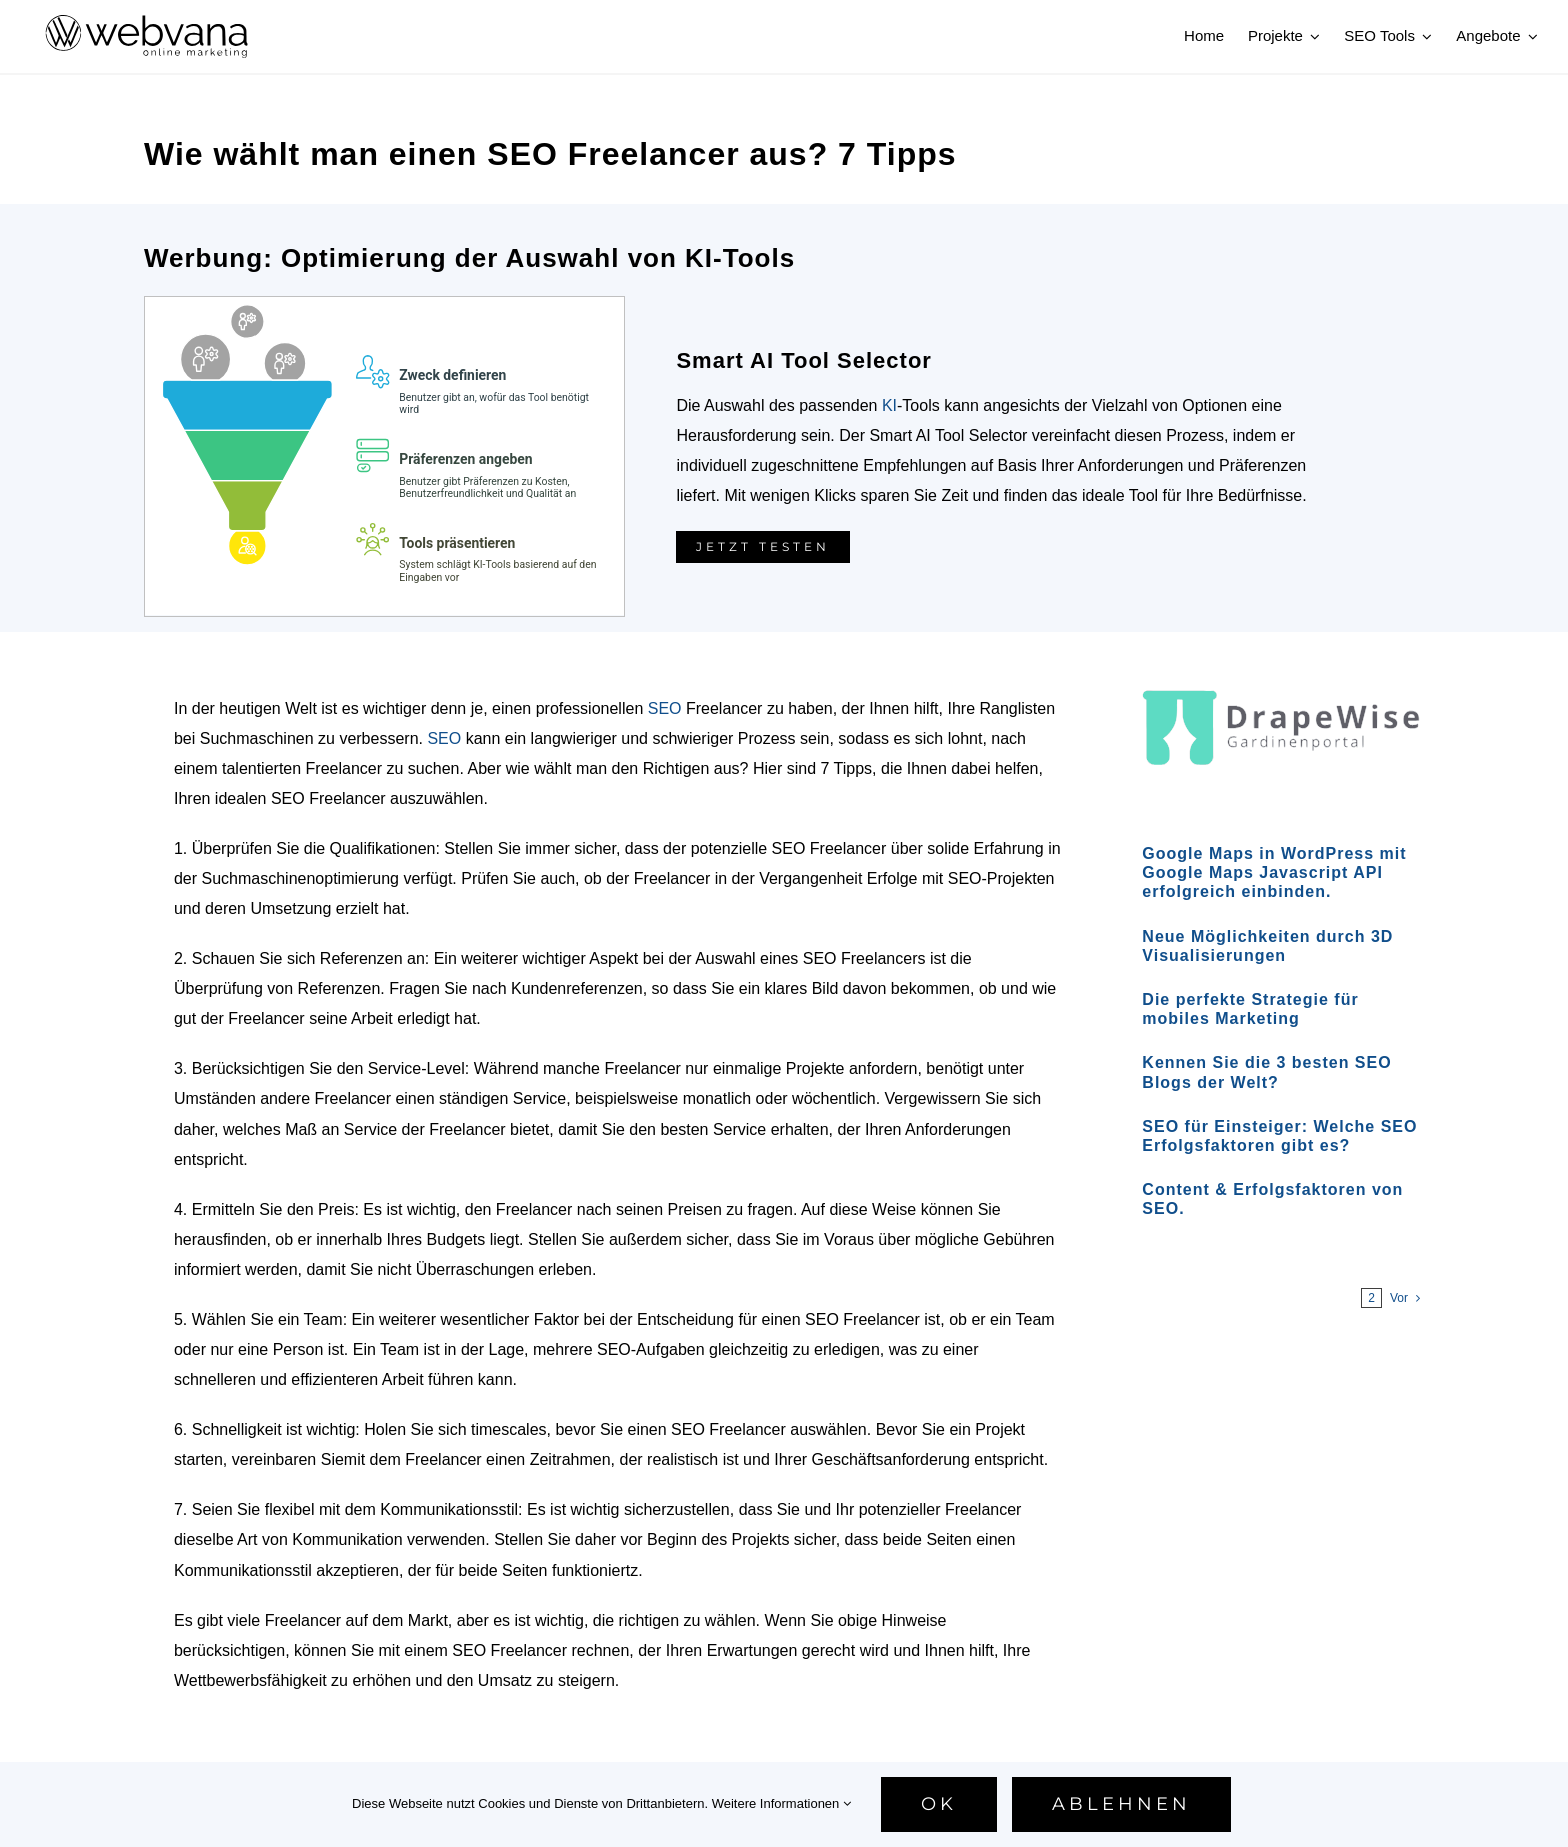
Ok (939, 1804)
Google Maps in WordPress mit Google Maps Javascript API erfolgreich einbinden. (1274, 872)
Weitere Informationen (781, 1803)
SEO (665, 708)
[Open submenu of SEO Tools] (1424, 36)
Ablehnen (1121, 1804)
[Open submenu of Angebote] (1530, 36)
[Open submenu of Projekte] (1312, 36)
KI (889, 405)
